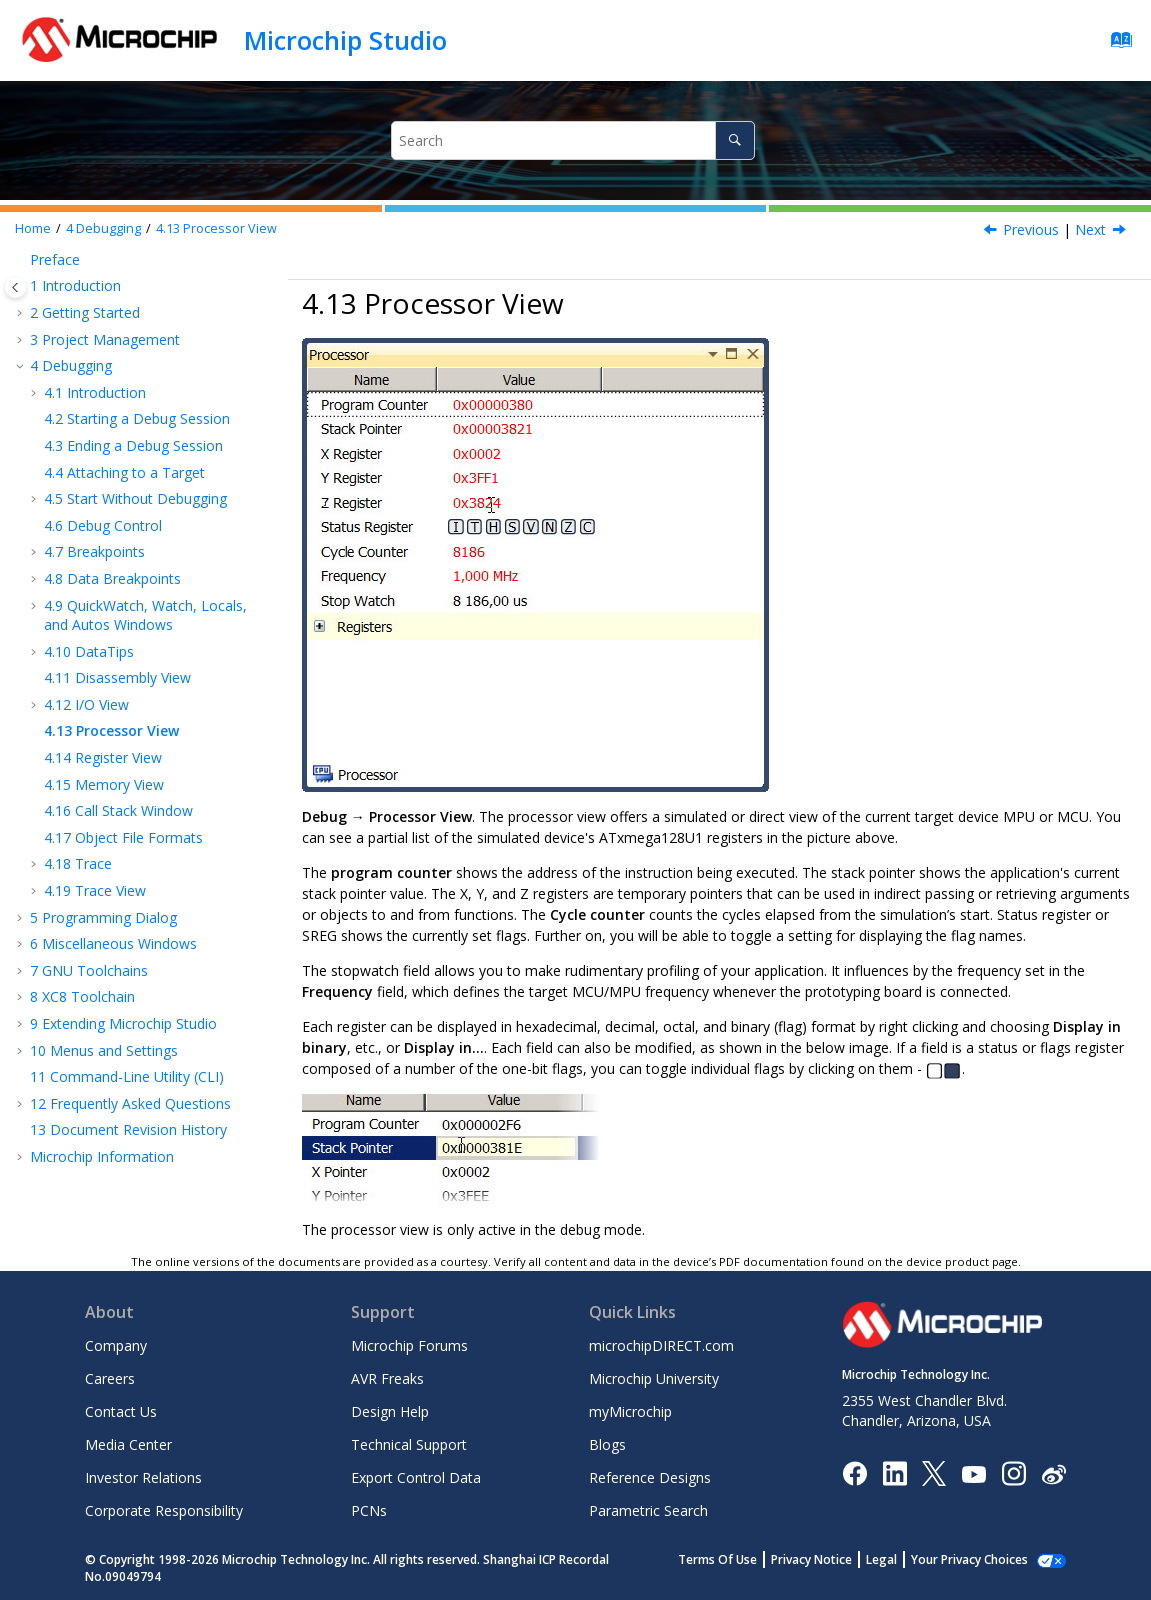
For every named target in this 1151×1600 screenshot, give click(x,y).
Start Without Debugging (135, 498)
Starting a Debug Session (137, 418)
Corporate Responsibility (164, 1510)
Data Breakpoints (112, 578)
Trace (78, 863)
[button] (22, 260)
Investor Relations (143, 1477)
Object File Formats (123, 837)
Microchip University (654, 1378)
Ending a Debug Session (133, 445)
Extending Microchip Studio (123, 1023)
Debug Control (103, 525)
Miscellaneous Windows (113, 943)
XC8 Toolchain (82, 996)
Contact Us (121, 1411)
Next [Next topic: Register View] (1090, 229)
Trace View (95, 890)
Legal (903, 1559)
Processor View (216, 228)
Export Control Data (416, 1477)
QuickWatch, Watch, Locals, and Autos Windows (145, 615)
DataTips (89, 651)
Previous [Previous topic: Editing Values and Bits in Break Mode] (1031, 229)
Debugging (103, 228)
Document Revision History (128, 1129)
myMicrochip (630, 1411)
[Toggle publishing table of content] (15, 287)
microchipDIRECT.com (661, 1345)
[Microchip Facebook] (854, 1472)
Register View (103, 757)
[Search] (734, 140)
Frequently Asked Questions (130, 1103)
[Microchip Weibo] (1053, 1473)
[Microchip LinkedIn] (894, 1472)
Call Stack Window (118, 810)
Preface (55, 259)
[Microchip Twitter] (934, 1472)
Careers (110, 1378)
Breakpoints (94, 551)
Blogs (607, 1444)
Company (116, 1345)
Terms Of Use (739, 1559)
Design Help (390, 1411)
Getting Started (85, 312)
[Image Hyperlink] (973, 1473)
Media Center (128, 1444)
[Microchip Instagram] (1013, 1472)
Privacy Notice (833, 1559)
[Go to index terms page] (1115, 44)
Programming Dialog (103, 917)
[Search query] (572, 140)
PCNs (369, 1510)
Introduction (75, 285)
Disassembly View (117, 677)
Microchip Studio (345, 40)
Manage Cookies (980, 1559)
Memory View (104, 784)
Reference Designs (650, 1477)
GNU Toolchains (89, 970)
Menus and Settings (104, 1050)
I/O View (86, 704)
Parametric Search (648, 1510)
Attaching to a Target (124, 472)
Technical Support (409, 1444)
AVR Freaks (387, 1378)
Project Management (105, 339)
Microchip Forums (409, 1345)
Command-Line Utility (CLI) (127, 1076)
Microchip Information (102, 1156)
